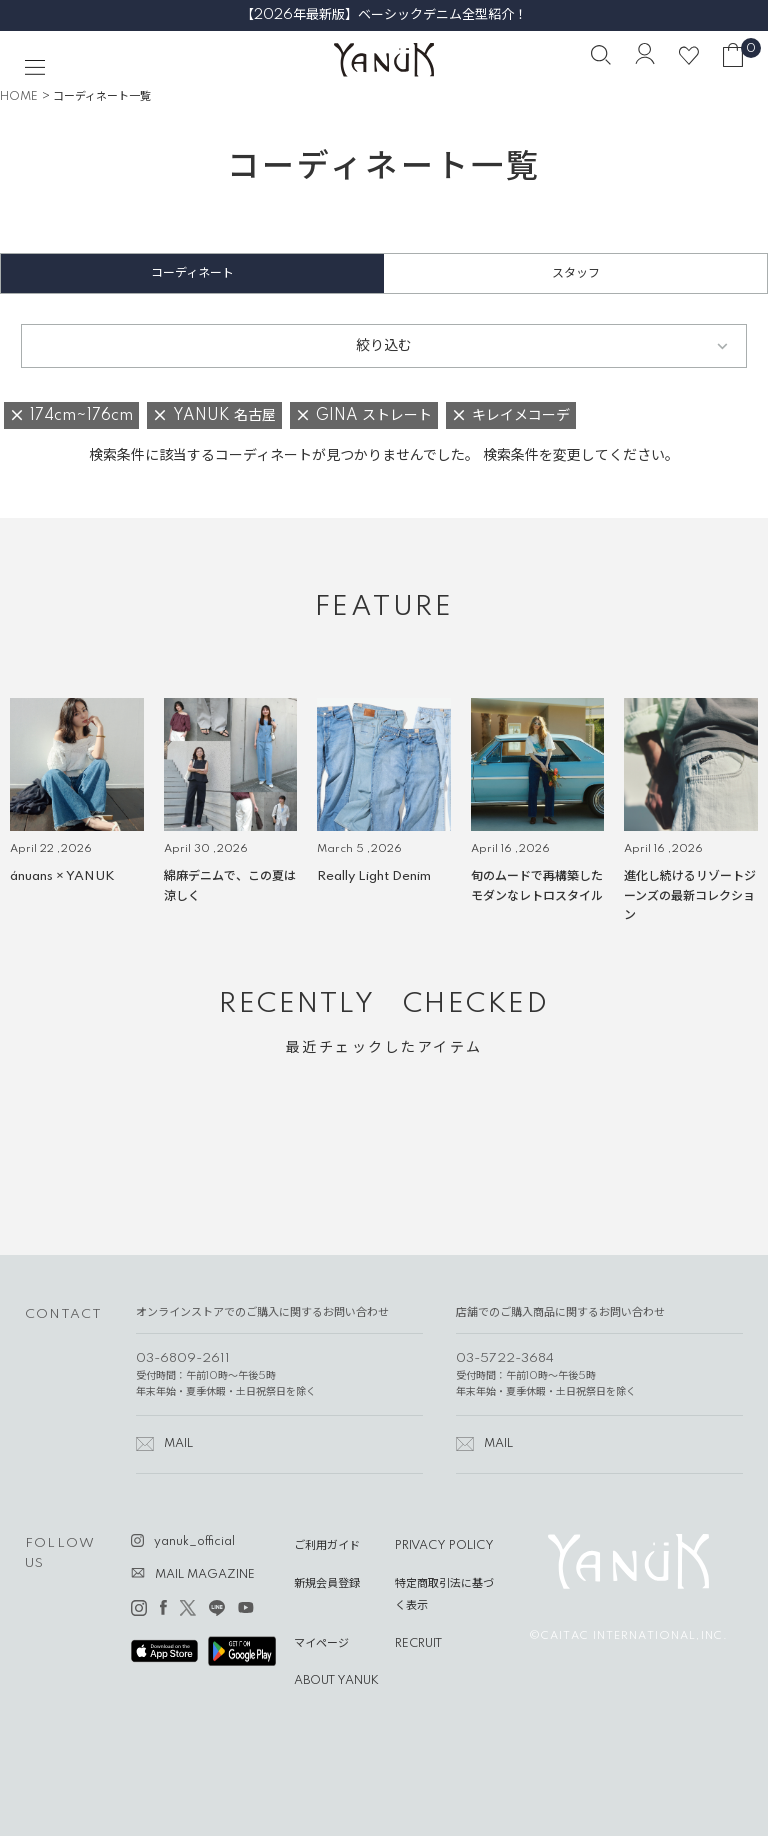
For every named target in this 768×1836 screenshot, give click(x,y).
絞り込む (384, 346)
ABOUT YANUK (336, 1681)
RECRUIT (418, 1644)
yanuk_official (194, 1542)
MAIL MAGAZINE (205, 1575)
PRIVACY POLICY (444, 1546)
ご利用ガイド (327, 1546)
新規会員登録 (327, 1584)
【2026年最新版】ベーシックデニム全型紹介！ (384, 15)
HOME (19, 97)
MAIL (178, 1444)
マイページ (321, 1644)
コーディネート (192, 273)
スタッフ (576, 273)
